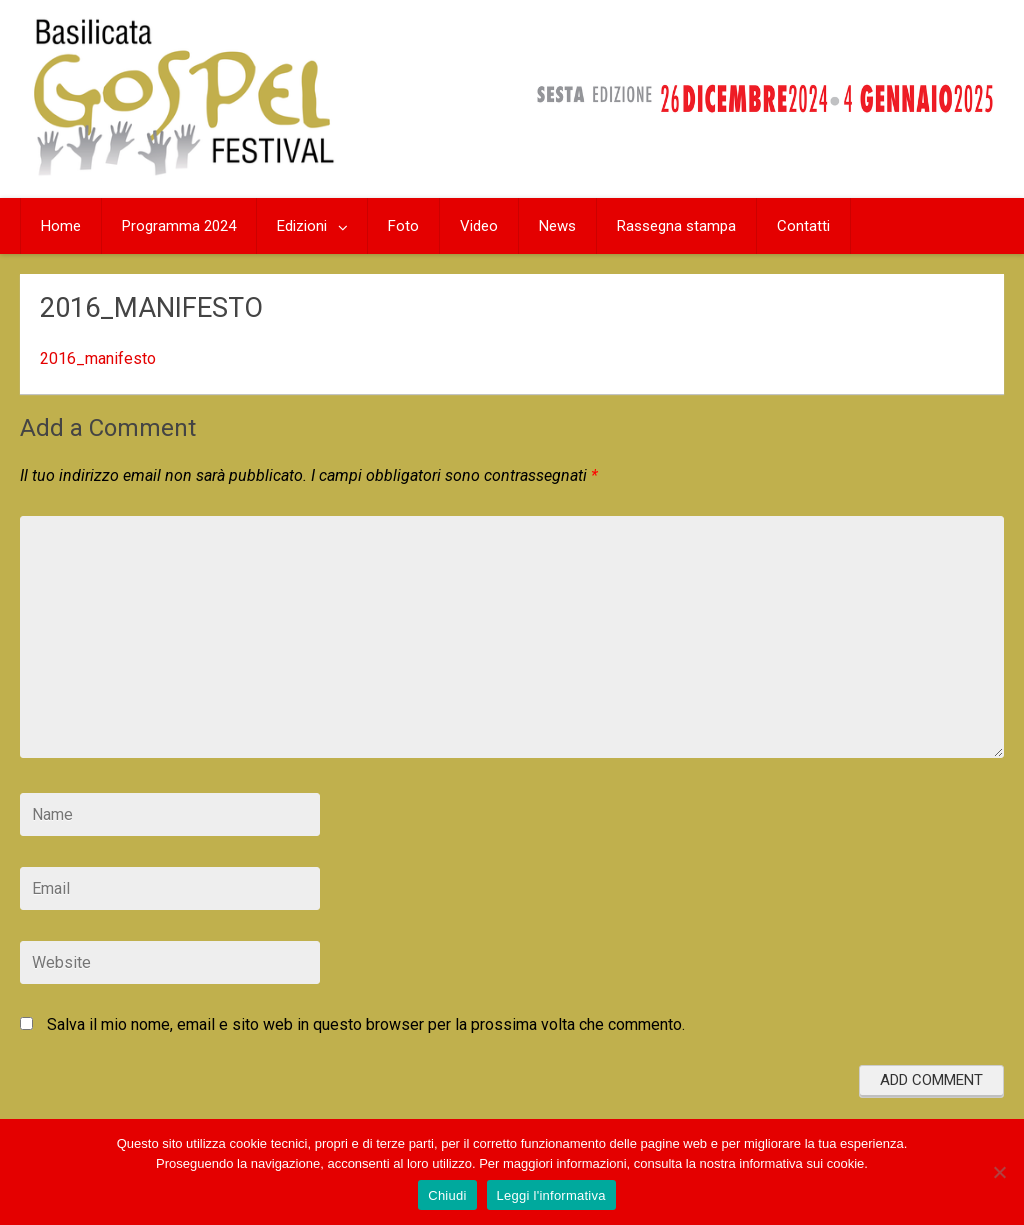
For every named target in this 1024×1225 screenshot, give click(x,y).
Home (61, 226)
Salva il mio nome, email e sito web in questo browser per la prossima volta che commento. (366, 1024)
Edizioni (302, 226)
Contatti (803, 226)
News (557, 226)
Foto (403, 226)
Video (479, 226)
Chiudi (447, 1195)
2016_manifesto (98, 358)
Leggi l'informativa (551, 1195)
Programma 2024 (179, 226)
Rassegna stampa (676, 226)
